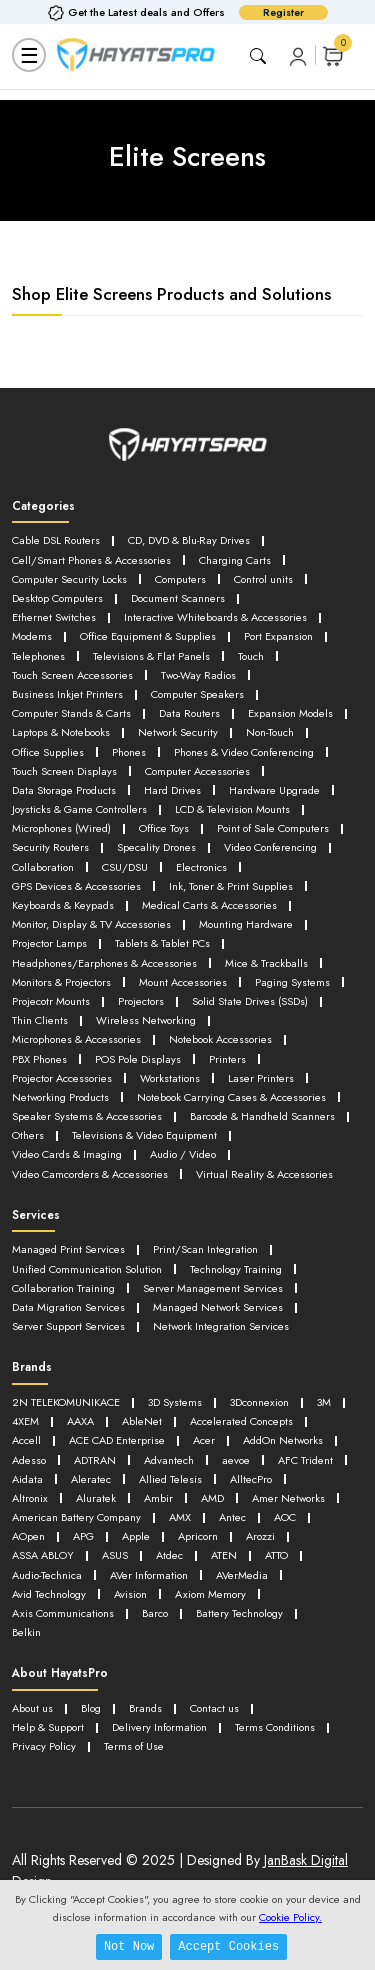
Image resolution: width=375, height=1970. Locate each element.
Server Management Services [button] (213, 1288)
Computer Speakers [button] (197, 694)
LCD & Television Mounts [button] (232, 809)
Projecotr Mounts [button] (51, 1001)
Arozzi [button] (260, 1536)
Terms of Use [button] (134, 1746)
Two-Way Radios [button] (198, 675)
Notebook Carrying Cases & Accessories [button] (231, 1097)
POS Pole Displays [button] (138, 1059)
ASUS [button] (115, 1555)
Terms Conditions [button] (275, 1727)
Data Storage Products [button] (64, 790)
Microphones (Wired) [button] (61, 828)
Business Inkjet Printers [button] (67, 694)
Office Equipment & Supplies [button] (148, 636)
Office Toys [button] (164, 828)
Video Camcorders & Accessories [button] (90, 1174)
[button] (298, 55)
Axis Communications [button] (63, 1613)
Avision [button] (130, 1594)
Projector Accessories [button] (62, 1078)
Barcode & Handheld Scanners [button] (262, 1116)
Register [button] (283, 12)
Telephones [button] (38, 656)
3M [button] (324, 1402)
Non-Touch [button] (270, 732)
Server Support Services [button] (68, 1326)
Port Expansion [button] (278, 636)
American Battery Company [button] (76, 1517)
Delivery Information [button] (159, 1727)
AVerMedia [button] (242, 1575)
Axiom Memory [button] (210, 1594)
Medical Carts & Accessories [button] (209, 905)
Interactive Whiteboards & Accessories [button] (215, 617)
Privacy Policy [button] (44, 1746)
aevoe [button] (236, 1460)
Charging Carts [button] (235, 560)
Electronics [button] (201, 867)
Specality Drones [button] (156, 847)
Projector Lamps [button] (49, 943)
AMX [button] (180, 1517)
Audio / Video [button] (183, 1154)
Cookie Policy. (290, 1917)
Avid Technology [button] (49, 1594)
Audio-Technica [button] (47, 1575)
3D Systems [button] (175, 1402)
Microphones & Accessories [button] (76, 1039)
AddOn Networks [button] (283, 1440)
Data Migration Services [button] (68, 1307)
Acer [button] (204, 1440)
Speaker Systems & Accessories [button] (87, 1116)
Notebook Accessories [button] (220, 1039)
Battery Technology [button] (239, 1613)
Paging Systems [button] (292, 982)
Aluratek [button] (96, 1498)
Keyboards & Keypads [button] (63, 905)
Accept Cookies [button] (228, 1946)
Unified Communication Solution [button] (87, 1269)
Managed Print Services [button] (68, 1249)
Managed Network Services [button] (218, 1307)
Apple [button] (136, 1536)
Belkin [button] (26, 1632)
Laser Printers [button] (261, 1078)
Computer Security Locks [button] (69, 579)
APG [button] (83, 1536)
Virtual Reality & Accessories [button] (264, 1174)
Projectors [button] (141, 1001)
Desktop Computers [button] (57, 598)
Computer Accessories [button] (197, 771)
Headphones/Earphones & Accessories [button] (104, 963)
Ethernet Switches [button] (54, 617)
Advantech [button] (169, 1460)
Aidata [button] (27, 1479)
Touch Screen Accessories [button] (72, 675)
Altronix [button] (30, 1498)
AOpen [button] (28, 1536)
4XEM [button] (25, 1421)
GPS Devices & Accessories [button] (76, 886)
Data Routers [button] (189, 713)
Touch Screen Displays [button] (64, 771)
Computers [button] (180, 579)
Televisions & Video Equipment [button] (144, 1135)
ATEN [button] (224, 1555)
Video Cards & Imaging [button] (67, 1154)
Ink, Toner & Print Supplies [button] (231, 886)
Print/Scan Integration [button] (205, 1249)
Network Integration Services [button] (221, 1326)
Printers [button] (227, 1059)
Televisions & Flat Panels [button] (151, 656)
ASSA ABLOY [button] (43, 1555)
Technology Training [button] (236, 1269)
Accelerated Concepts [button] (241, 1421)
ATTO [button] (276, 1555)
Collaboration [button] (43, 867)
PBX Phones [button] (39, 1059)
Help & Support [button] (48, 1727)
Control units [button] (263, 579)
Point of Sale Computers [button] (273, 828)
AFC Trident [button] (305, 1460)
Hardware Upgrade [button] (274, 790)
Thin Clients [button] (40, 1020)
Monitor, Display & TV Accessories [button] (91, 924)
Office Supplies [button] (48, 752)
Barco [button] (155, 1613)
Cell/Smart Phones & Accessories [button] (91, 560)
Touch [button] (251, 656)
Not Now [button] (129, 1946)
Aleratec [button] (91, 1479)
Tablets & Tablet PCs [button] (162, 943)
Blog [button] (91, 1708)
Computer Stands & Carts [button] (71, 713)
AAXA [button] (80, 1421)
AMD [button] (212, 1498)
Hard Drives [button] (172, 790)
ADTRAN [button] (95, 1460)
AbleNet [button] (142, 1421)
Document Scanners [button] (178, 598)
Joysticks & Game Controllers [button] (79, 809)
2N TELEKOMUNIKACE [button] (66, 1402)
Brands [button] (145, 1708)
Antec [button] (232, 1517)
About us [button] (32, 1708)
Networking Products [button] (60, 1097)
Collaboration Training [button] (63, 1288)
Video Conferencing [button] (270, 847)
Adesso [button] (29, 1460)
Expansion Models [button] (290, 713)
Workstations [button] (170, 1078)
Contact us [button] (214, 1708)
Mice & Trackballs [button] (266, 963)
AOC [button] (285, 1517)
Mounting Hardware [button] (246, 924)
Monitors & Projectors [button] (61, 982)
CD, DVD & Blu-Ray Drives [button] (189, 540)
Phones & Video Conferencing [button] (244, 752)
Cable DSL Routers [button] (56, 540)
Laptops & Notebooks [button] (61, 732)
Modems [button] (32, 636)
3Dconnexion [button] (259, 1402)
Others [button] (28, 1135)
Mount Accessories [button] (183, 982)
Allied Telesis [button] (170, 1479)
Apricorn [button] (198, 1536)
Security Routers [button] (50, 847)
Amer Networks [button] (288, 1498)
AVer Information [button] (149, 1575)
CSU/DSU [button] (125, 867)
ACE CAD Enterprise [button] (117, 1440)
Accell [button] (26, 1440)
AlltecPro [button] (251, 1479)
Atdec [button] (169, 1555)
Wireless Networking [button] (146, 1020)
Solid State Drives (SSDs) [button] (250, 1001)
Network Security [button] (178, 732)
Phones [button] (129, 752)
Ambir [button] (158, 1498)
